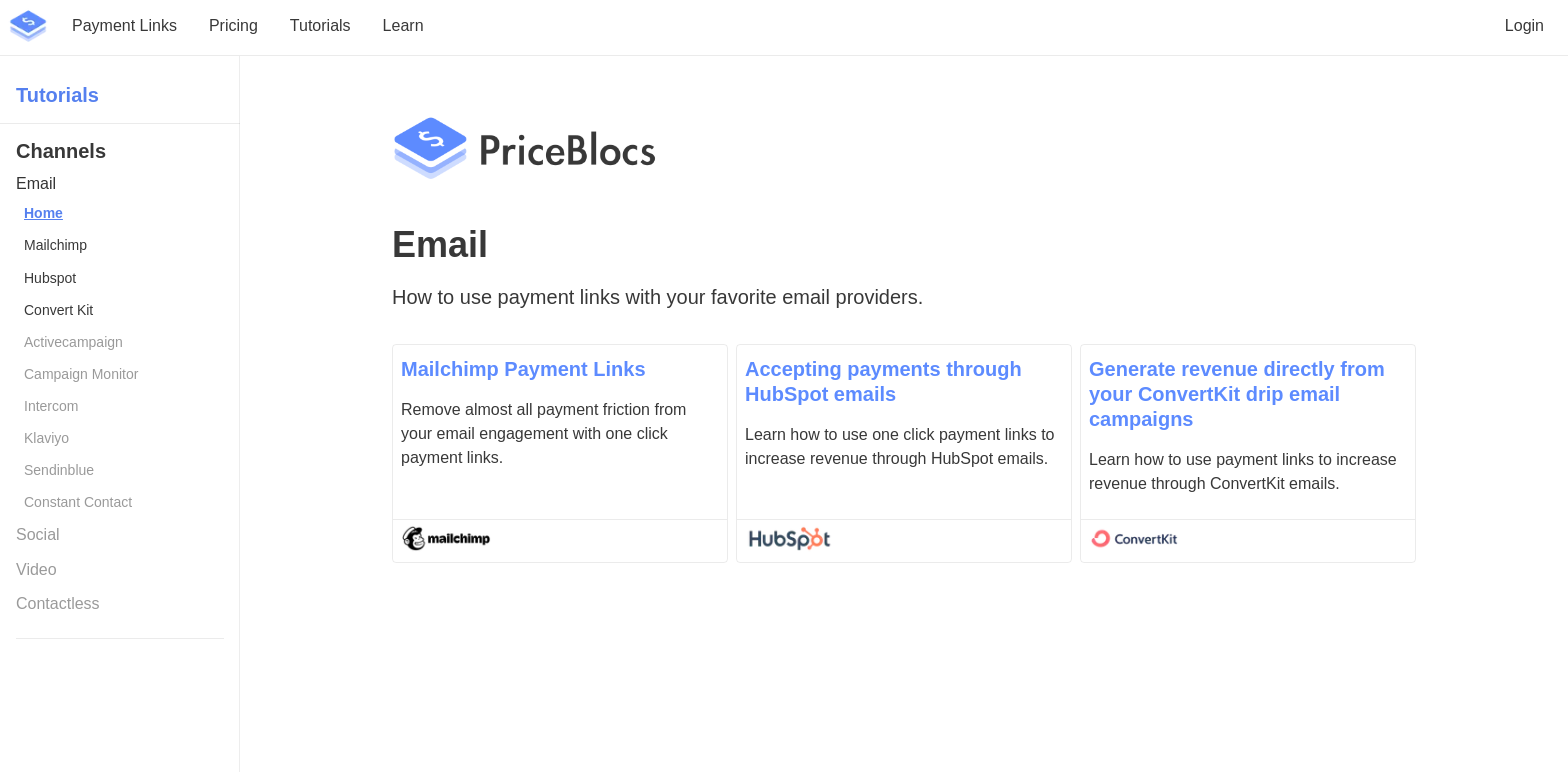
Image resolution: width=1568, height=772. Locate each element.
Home (43, 213)
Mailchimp (55, 245)
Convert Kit (58, 310)
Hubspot (50, 278)
